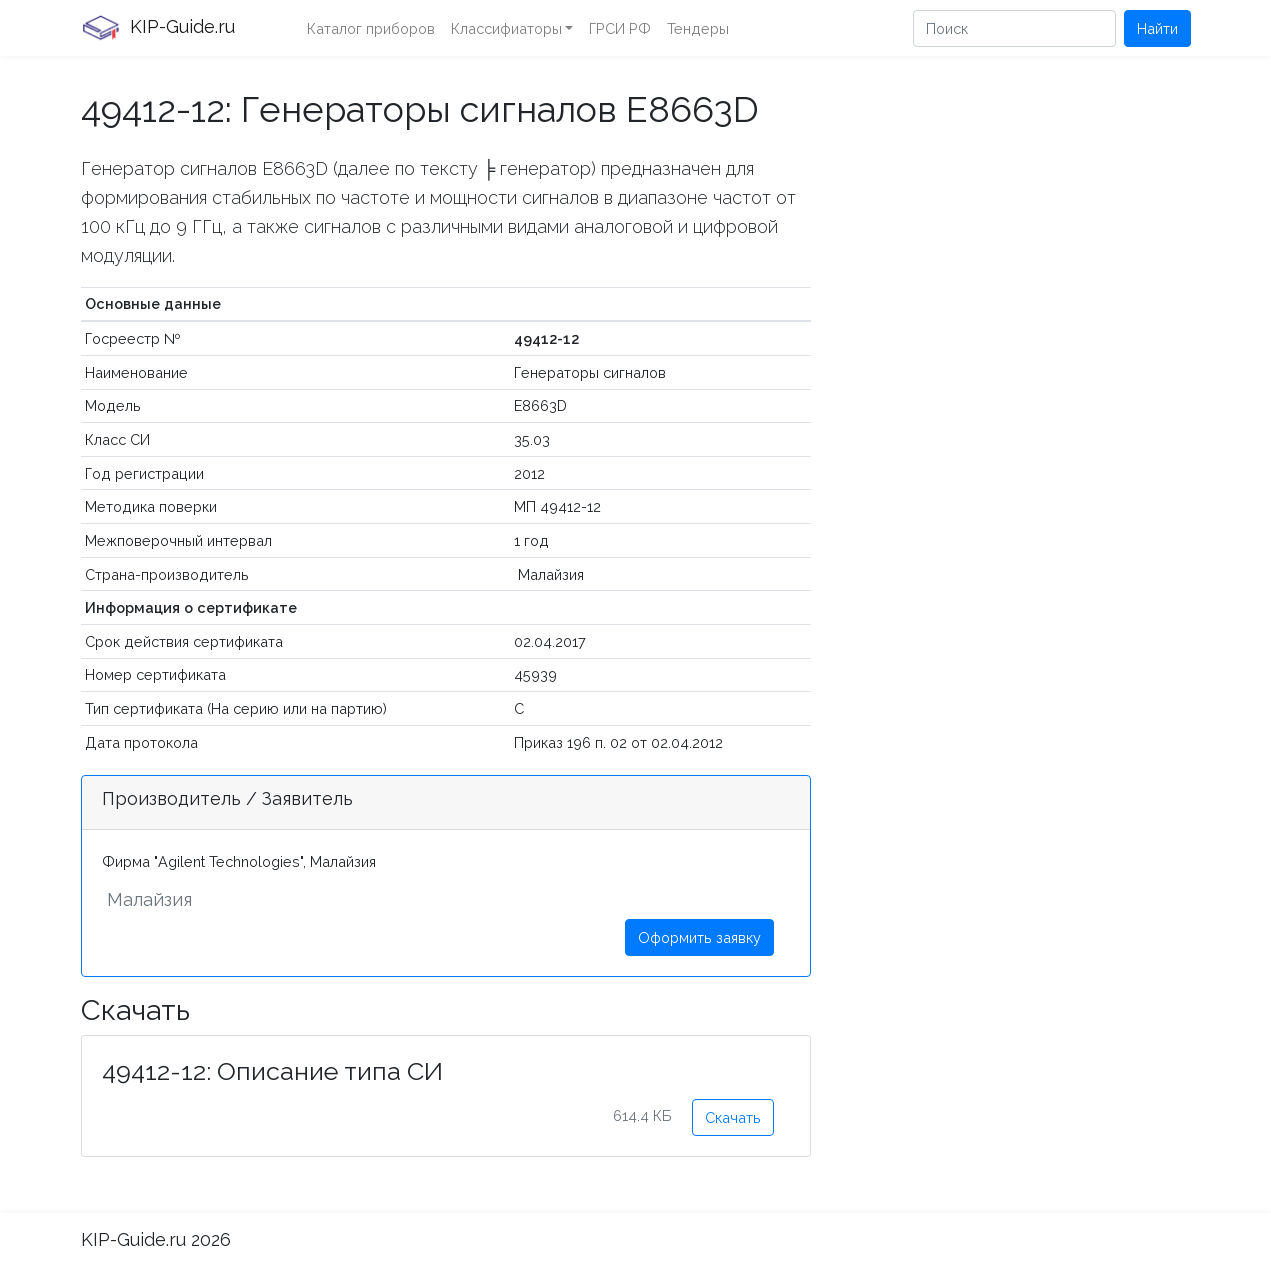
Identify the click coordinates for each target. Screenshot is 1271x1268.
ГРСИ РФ (620, 28)
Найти (1157, 28)
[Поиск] (1014, 28)
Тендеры (698, 28)
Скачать (733, 1117)
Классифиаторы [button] (506, 28)
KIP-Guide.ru (158, 28)
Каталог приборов (371, 28)
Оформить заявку (699, 937)
